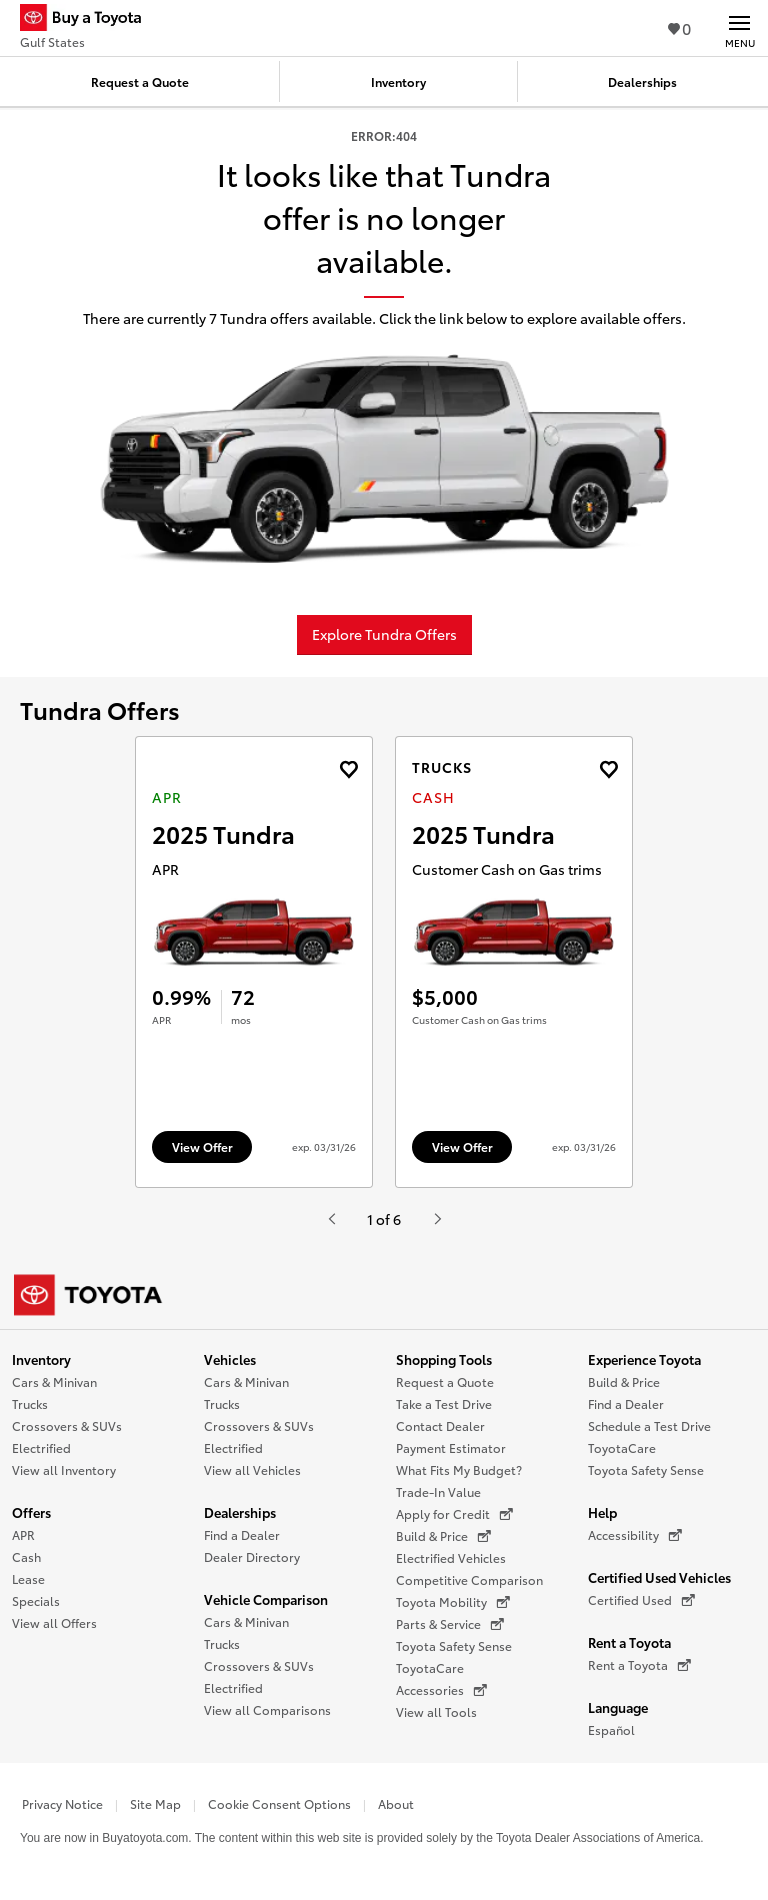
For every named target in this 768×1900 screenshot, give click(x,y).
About (396, 1803)
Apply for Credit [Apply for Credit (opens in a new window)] (454, 1514)
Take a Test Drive (444, 1403)
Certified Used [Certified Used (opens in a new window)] (641, 1600)
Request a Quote (445, 1381)
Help (602, 1512)
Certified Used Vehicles (659, 1577)
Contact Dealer (440, 1425)
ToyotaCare (430, 1667)
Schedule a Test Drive (649, 1425)
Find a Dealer (242, 1534)
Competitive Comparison (469, 1579)
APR (23, 1534)
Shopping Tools (444, 1359)
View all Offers (54, 1622)
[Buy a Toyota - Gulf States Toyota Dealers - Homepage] (89, 20)
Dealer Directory (252, 1556)
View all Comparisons (267, 1709)
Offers (31, 1512)
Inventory (41, 1359)
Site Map (155, 1803)
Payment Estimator (451, 1447)
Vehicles (230, 1359)
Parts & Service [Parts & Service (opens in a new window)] (450, 1624)
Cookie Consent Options (279, 1803)
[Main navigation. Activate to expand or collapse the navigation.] (739, 28)
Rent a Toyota (629, 1642)
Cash (26, 1556)
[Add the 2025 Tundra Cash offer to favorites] (608, 769)
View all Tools (436, 1711)
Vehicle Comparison (266, 1599)
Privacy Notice (62, 1803)
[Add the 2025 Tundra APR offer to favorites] (348, 769)
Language (618, 1707)
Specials (36, 1600)
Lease (28, 1578)
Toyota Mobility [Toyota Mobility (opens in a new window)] (453, 1602)
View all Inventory (64, 1469)
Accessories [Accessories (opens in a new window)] (441, 1690)
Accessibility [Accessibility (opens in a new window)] (635, 1535)
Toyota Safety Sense (454, 1645)
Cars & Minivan (54, 1381)
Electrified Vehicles (451, 1557)
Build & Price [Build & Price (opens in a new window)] (443, 1536)
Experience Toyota (644, 1359)
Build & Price (624, 1381)
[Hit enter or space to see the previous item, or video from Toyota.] (331, 1219)
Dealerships (240, 1512)
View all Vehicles (252, 1469)
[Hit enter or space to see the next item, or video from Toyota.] (437, 1219)
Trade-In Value (438, 1491)
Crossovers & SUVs (67, 1425)
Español (611, 1729)
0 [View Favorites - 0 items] (679, 27)
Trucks (30, 1403)
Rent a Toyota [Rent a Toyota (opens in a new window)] (639, 1665)
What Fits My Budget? (459, 1469)
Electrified (41, 1447)
